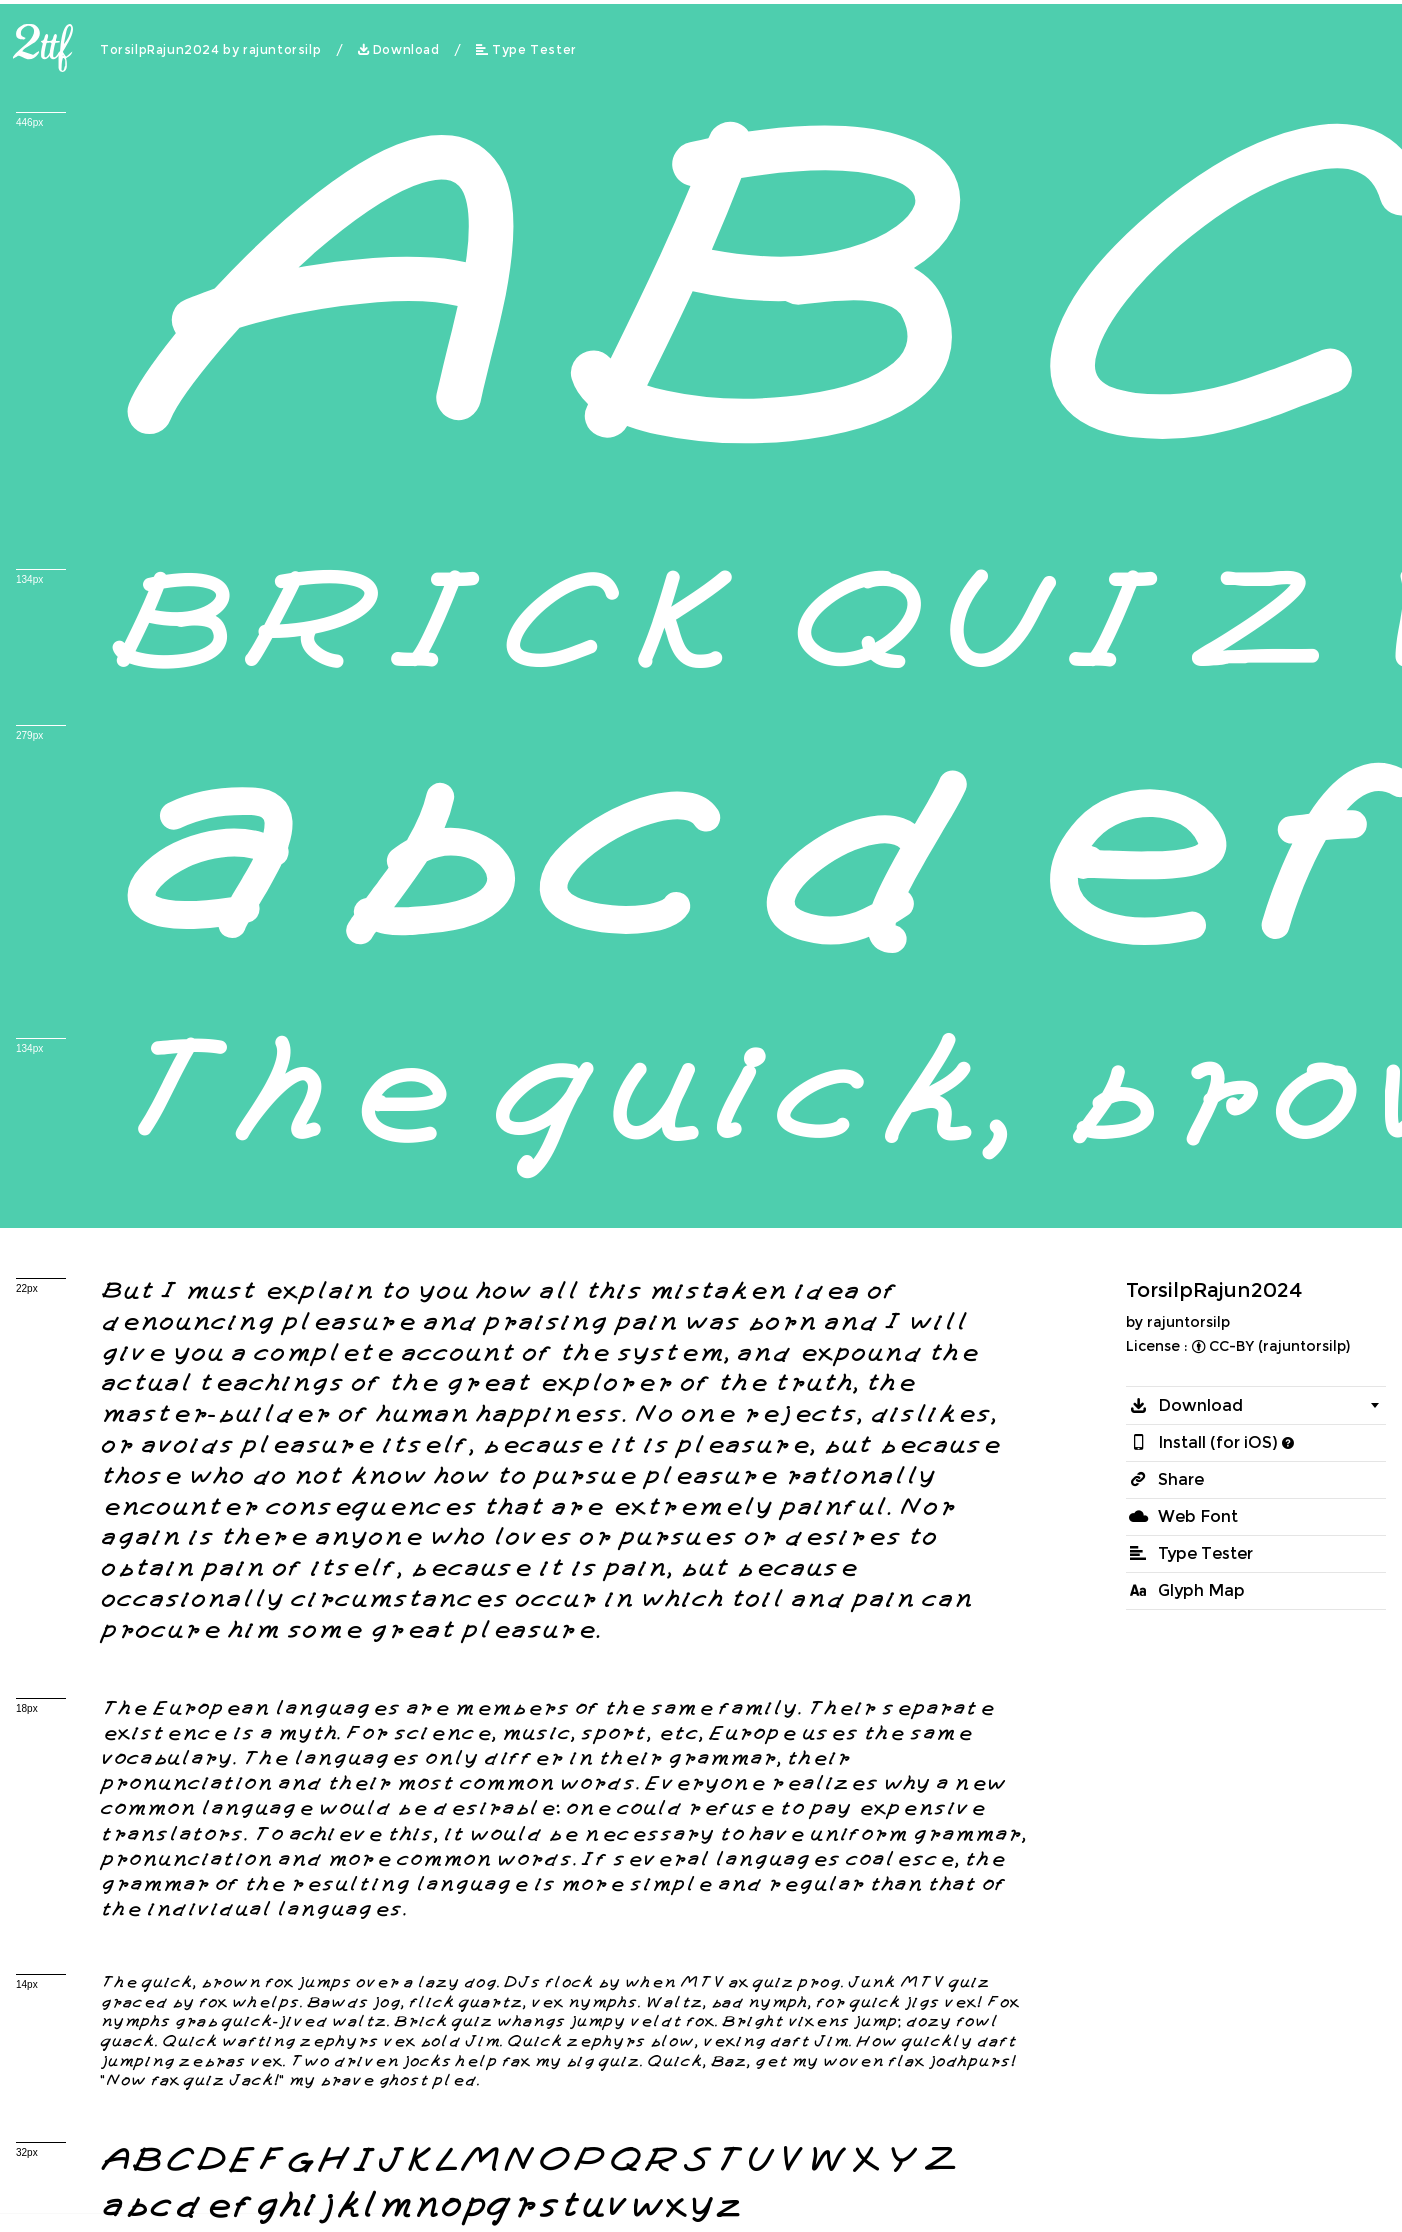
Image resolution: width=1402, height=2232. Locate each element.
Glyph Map (1201, 1590)
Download (406, 50)
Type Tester (534, 50)
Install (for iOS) (1218, 1442)
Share (1181, 1479)
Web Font (1198, 1516)
